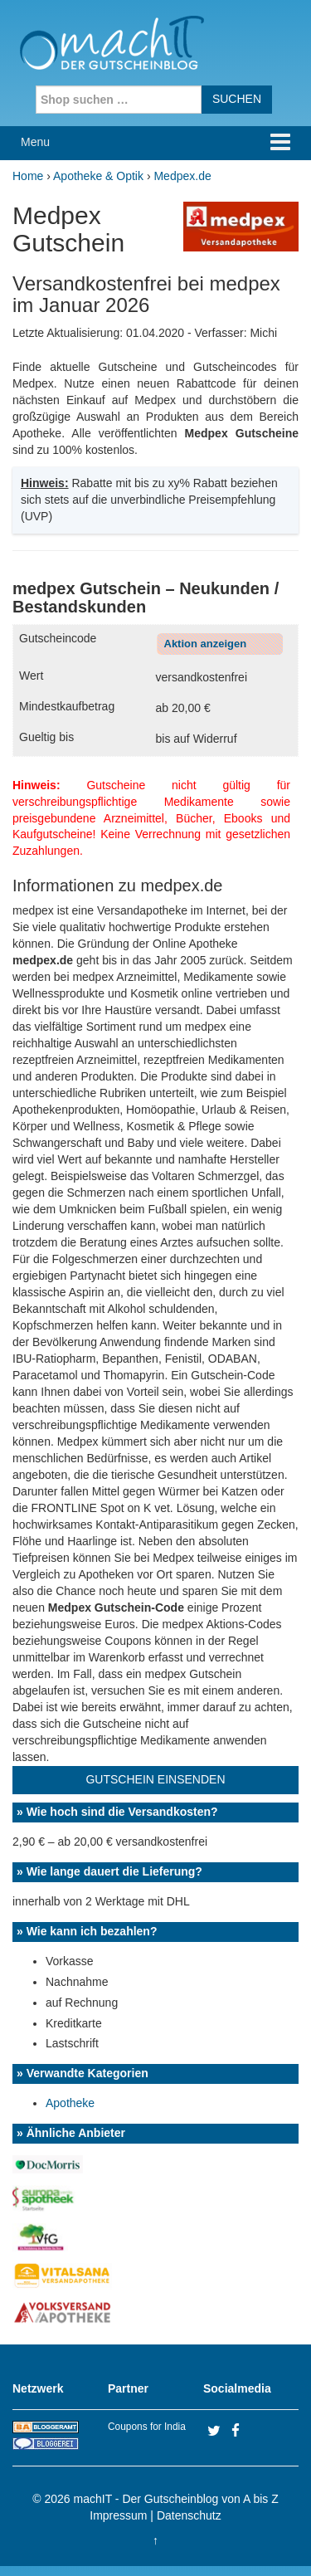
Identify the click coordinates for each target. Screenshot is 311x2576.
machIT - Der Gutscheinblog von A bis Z (176, 2498)
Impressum (118, 2515)
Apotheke (70, 2103)
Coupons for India (147, 2426)
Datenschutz (189, 2515)
